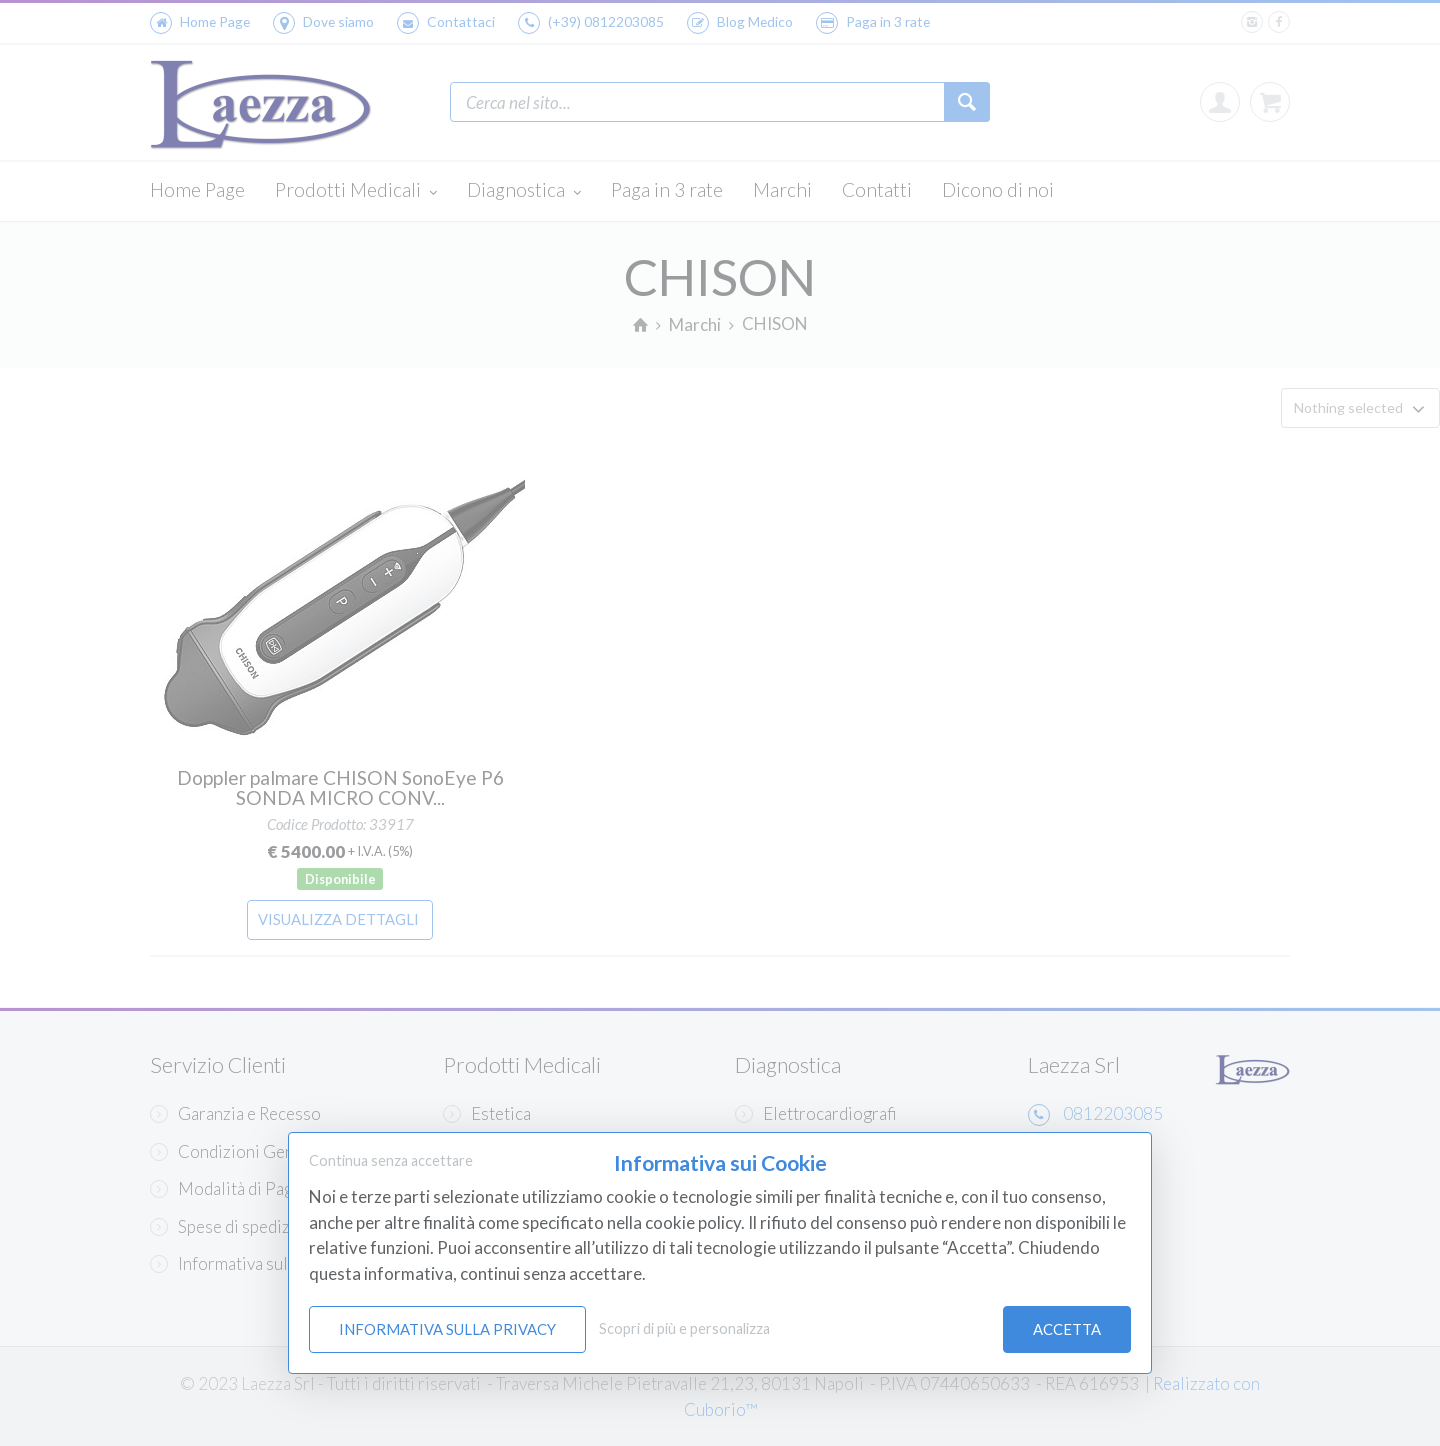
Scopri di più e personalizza (684, 1328)
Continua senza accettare (391, 1160)
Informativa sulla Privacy (447, 1329)
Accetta (1067, 1329)
